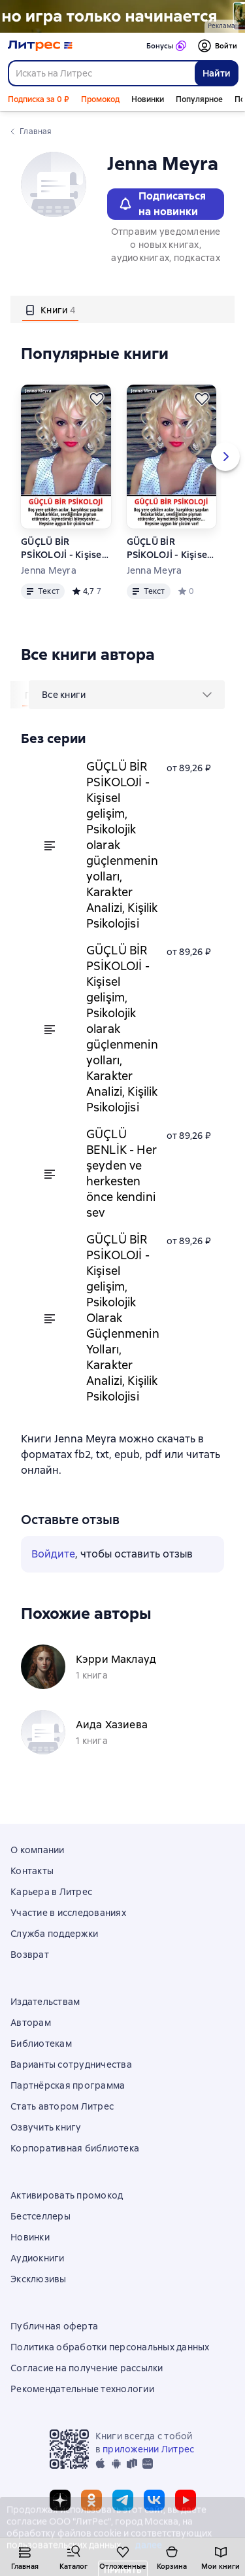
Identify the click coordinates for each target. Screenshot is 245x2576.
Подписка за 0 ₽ (38, 99)
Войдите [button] (53, 1554)
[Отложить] (97, 399)
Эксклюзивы (38, 2279)
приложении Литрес (148, 2449)
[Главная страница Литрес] (40, 45)
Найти (217, 73)
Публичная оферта (54, 2326)
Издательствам (45, 2002)
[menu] (127, 695)
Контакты (32, 1871)
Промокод (100, 99)
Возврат (29, 1954)
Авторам (30, 2022)
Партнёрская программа (67, 2085)
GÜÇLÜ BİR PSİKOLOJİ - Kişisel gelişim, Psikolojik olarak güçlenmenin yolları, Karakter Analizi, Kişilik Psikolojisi (65, 548)
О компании (37, 1850)
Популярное (199, 99)
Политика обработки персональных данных (110, 2347)
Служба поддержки (54, 1934)
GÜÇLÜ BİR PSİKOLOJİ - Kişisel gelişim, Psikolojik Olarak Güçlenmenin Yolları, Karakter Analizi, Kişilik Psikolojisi (172, 548)
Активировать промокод (66, 2195)
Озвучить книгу (46, 2127)
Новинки (147, 99)
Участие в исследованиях (68, 1913)
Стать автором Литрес (62, 2106)
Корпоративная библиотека (74, 2148)
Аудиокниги (37, 2258)
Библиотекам (41, 2043)
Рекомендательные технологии (82, 2389)
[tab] (50, 309)
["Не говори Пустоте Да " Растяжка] (122, 16)
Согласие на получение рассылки (86, 2368)
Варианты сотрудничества (71, 2064)
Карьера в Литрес (51, 1892)
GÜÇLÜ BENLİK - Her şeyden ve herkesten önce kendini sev (121, 1173)
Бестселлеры (40, 2216)
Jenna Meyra (48, 570)
